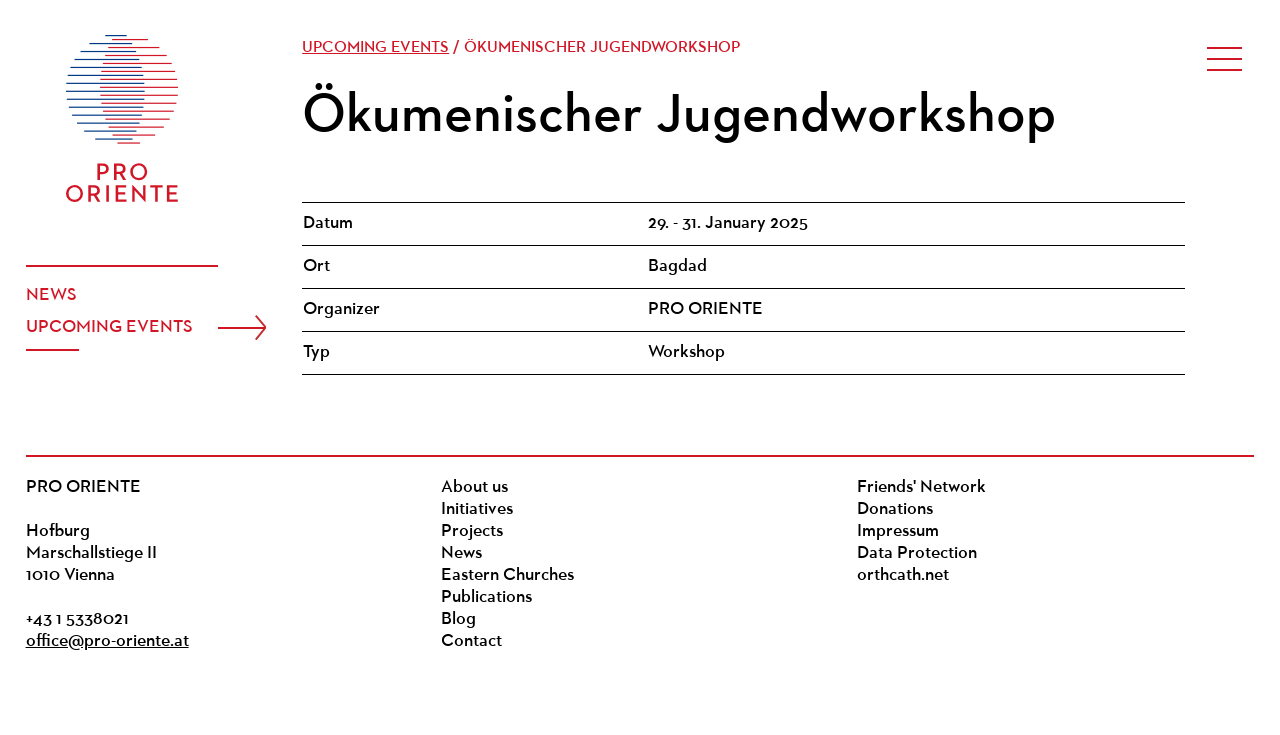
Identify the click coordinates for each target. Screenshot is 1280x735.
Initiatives (477, 509)
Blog (458, 619)
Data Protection (917, 553)
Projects (472, 531)
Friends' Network (921, 487)
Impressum (898, 531)
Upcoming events (109, 327)
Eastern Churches (507, 575)
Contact (471, 641)
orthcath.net (903, 575)
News (51, 295)
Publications (486, 597)
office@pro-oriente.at (107, 641)
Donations (895, 509)
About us (474, 487)
